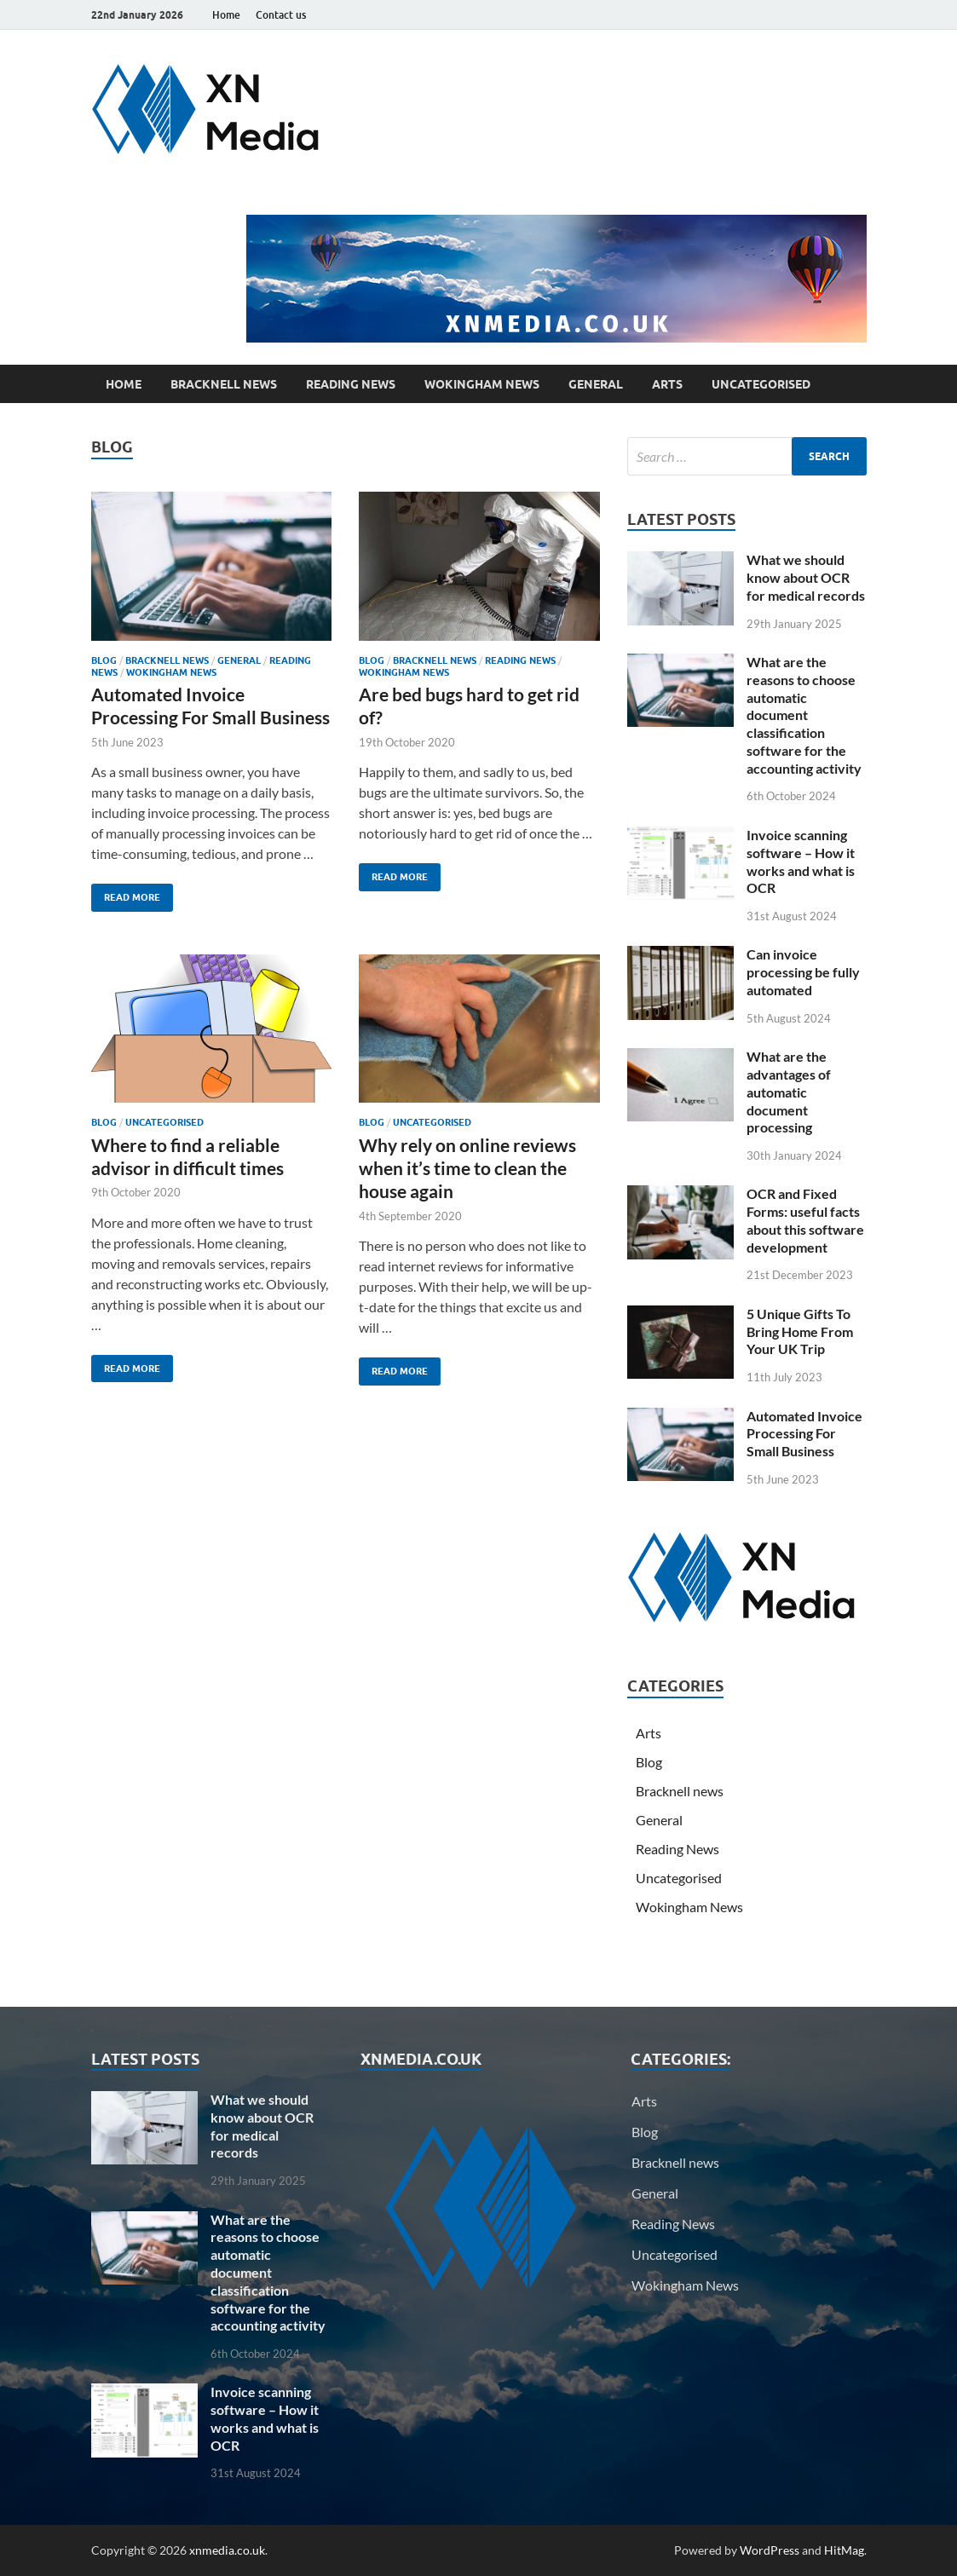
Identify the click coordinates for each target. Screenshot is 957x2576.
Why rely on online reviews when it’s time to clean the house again (467, 1168)
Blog (104, 660)
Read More (125, 893)
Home (226, 15)
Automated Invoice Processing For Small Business (804, 1434)
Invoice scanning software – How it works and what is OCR (801, 861)
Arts (667, 384)
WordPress (769, 2550)
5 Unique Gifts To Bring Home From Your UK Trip (800, 1331)
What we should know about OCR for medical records (806, 577)
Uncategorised (761, 384)
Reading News (350, 384)
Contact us (281, 15)
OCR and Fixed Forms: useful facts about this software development (805, 1219)
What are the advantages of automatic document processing (789, 1091)
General (595, 384)
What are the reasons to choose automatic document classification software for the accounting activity (804, 715)
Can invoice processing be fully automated (803, 972)
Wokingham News (481, 384)
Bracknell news (223, 384)
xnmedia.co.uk (227, 2550)
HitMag (844, 2550)
